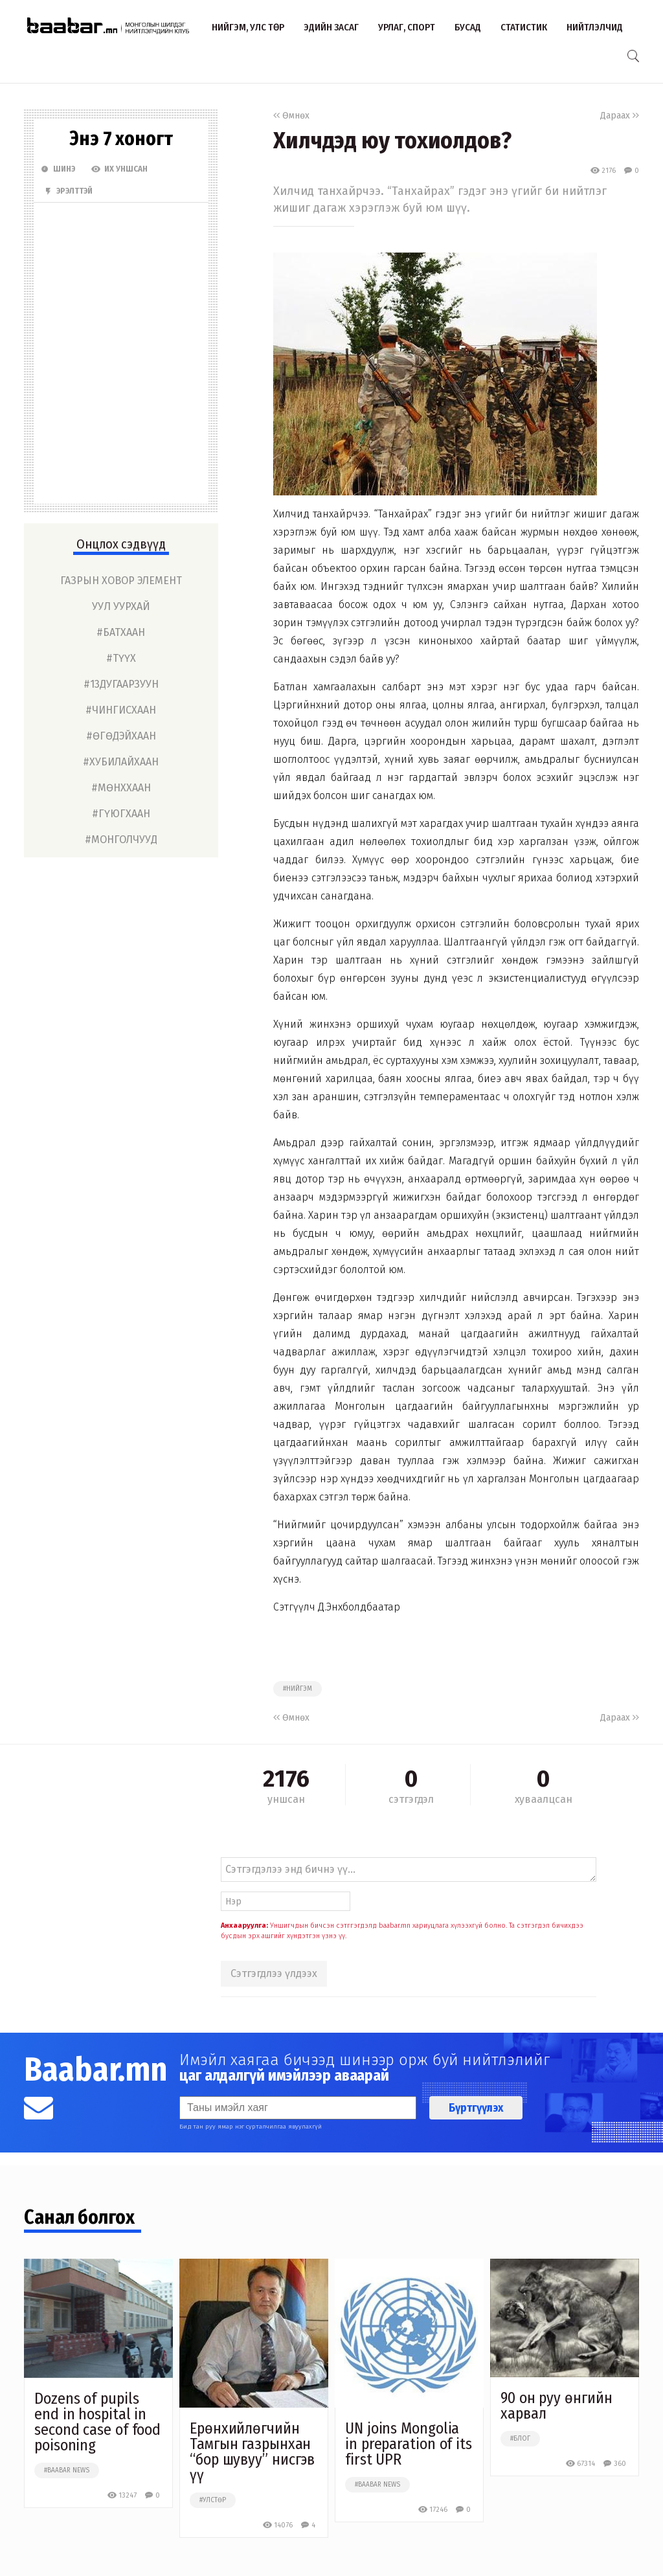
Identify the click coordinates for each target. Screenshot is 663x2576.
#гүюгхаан (121, 814)
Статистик (523, 27)
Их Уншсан (119, 169)
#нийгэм (297, 1689)
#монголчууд (121, 839)
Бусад (468, 27)
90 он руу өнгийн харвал (556, 2406)
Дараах (619, 115)
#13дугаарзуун (121, 684)
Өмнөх (291, 115)
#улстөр (212, 2500)
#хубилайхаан (121, 762)
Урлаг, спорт (406, 27)
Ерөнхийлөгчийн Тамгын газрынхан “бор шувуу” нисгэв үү (252, 2451)
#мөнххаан (121, 788)
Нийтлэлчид (595, 27)
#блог (520, 2439)
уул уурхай (121, 606)
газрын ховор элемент (121, 580)
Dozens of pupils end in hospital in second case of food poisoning (97, 2422)
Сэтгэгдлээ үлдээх (273, 1973)
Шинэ (57, 169)
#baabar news (66, 2470)
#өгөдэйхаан (121, 736)
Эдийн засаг (331, 27)
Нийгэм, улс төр (248, 27)
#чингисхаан (120, 710)
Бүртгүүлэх (476, 2108)
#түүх (121, 658)
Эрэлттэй (68, 191)
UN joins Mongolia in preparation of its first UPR (408, 2444)
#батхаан (120, 632)
